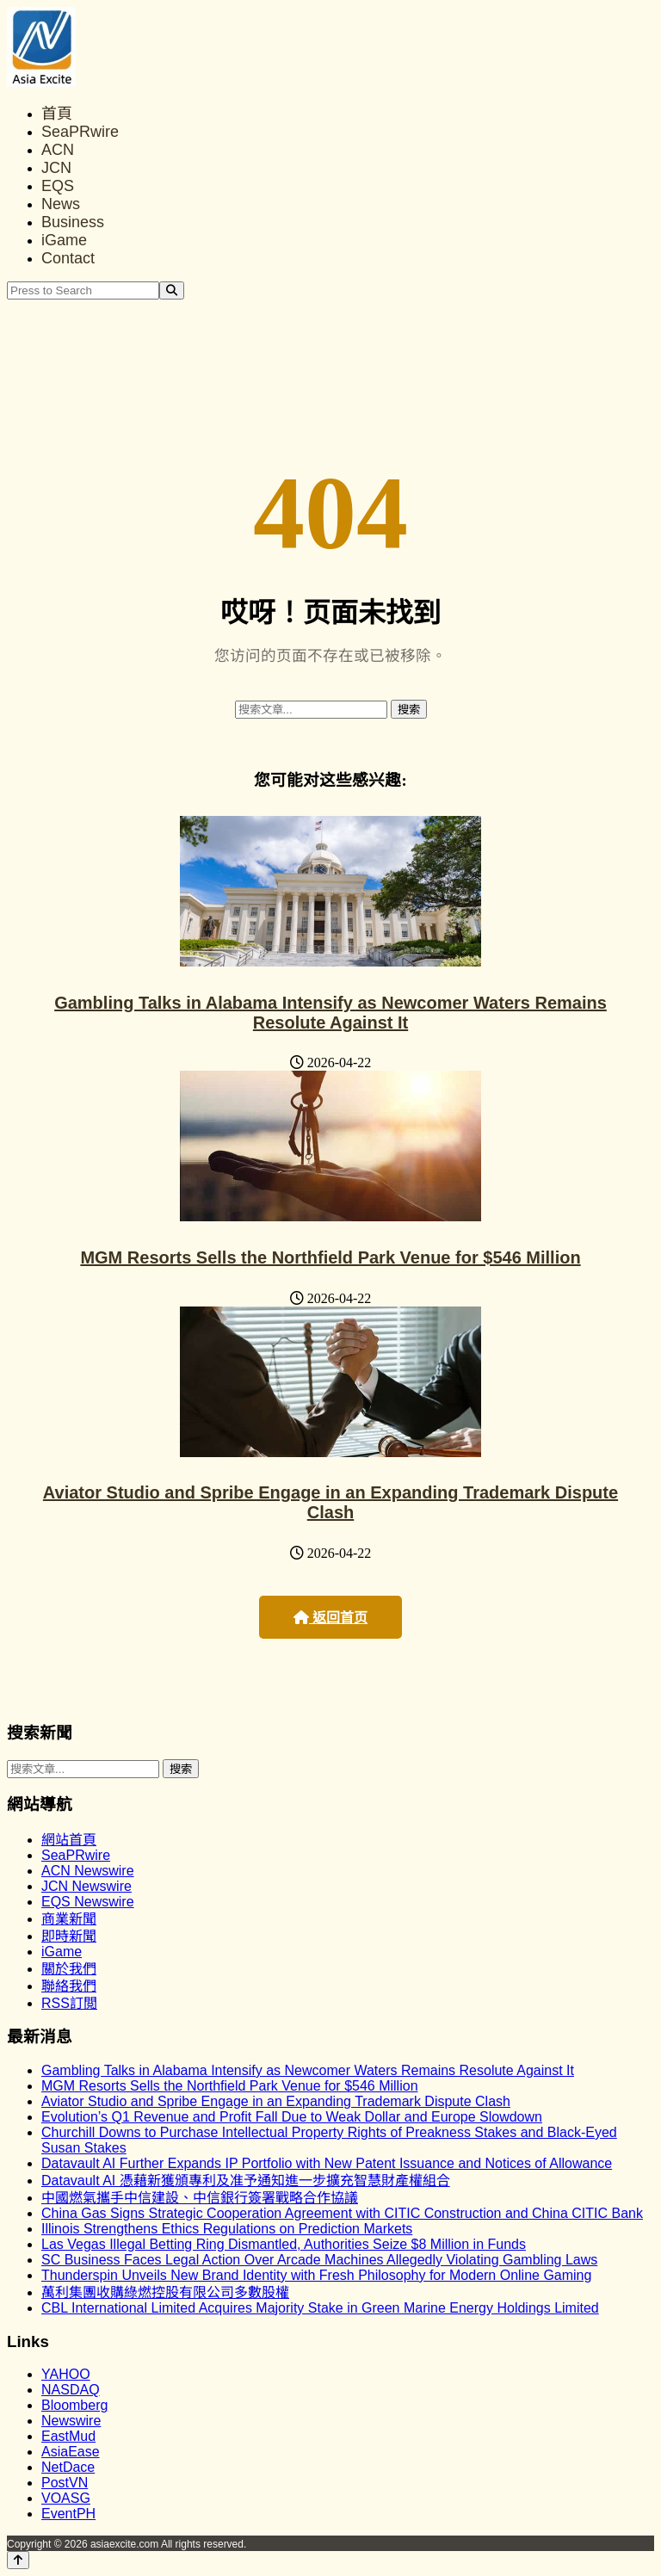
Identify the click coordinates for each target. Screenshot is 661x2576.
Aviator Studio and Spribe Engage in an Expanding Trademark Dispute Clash (330, 1502)
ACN (57, 149)
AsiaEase (70, 2451)
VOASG (65, 2498)
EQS (57, 186)
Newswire (71, 2420)
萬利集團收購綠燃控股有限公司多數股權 (165, 2292)
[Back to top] (18, 2560)
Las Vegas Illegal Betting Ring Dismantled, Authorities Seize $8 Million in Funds (283, 2244)
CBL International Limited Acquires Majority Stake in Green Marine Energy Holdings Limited (320, 2308)
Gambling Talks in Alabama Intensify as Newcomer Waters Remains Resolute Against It (330, 1012)
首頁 (56, 113)
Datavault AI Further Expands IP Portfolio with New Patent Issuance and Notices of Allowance (326, 2163)
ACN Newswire (87, 1870)
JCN (56, 167)
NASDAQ (70, 2389)
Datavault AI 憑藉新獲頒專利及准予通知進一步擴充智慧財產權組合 (245, 2180)
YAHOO (65, 2374)
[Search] (171, 290)
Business (72, 222)
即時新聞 (68, 1936)
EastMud (68, 2436)
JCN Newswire (86, 1886)
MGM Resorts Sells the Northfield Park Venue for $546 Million (330, 1257)
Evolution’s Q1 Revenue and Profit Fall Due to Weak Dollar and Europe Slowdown (291, 2117)
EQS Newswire (87, 1901)
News (60, 204)
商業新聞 (68, 1919)
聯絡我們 (68, 1986)
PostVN (64, 2482)
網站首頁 (68, 1839)
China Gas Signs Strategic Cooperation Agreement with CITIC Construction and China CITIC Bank (342, 2213)
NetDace (68, 2467)
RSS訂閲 (69, 2003)
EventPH (68, 2513)
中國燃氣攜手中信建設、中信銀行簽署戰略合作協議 (199, 2197)
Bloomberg (74, 2405)
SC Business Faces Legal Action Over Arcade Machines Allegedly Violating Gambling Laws (319, 2259)
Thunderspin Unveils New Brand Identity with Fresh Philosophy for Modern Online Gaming (316, 2275)
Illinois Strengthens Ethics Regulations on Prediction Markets (226, 2228)
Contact (68, 258)
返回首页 (330, 1617)
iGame (64, 240)
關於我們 (68, 1968)
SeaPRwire (80, 131)
